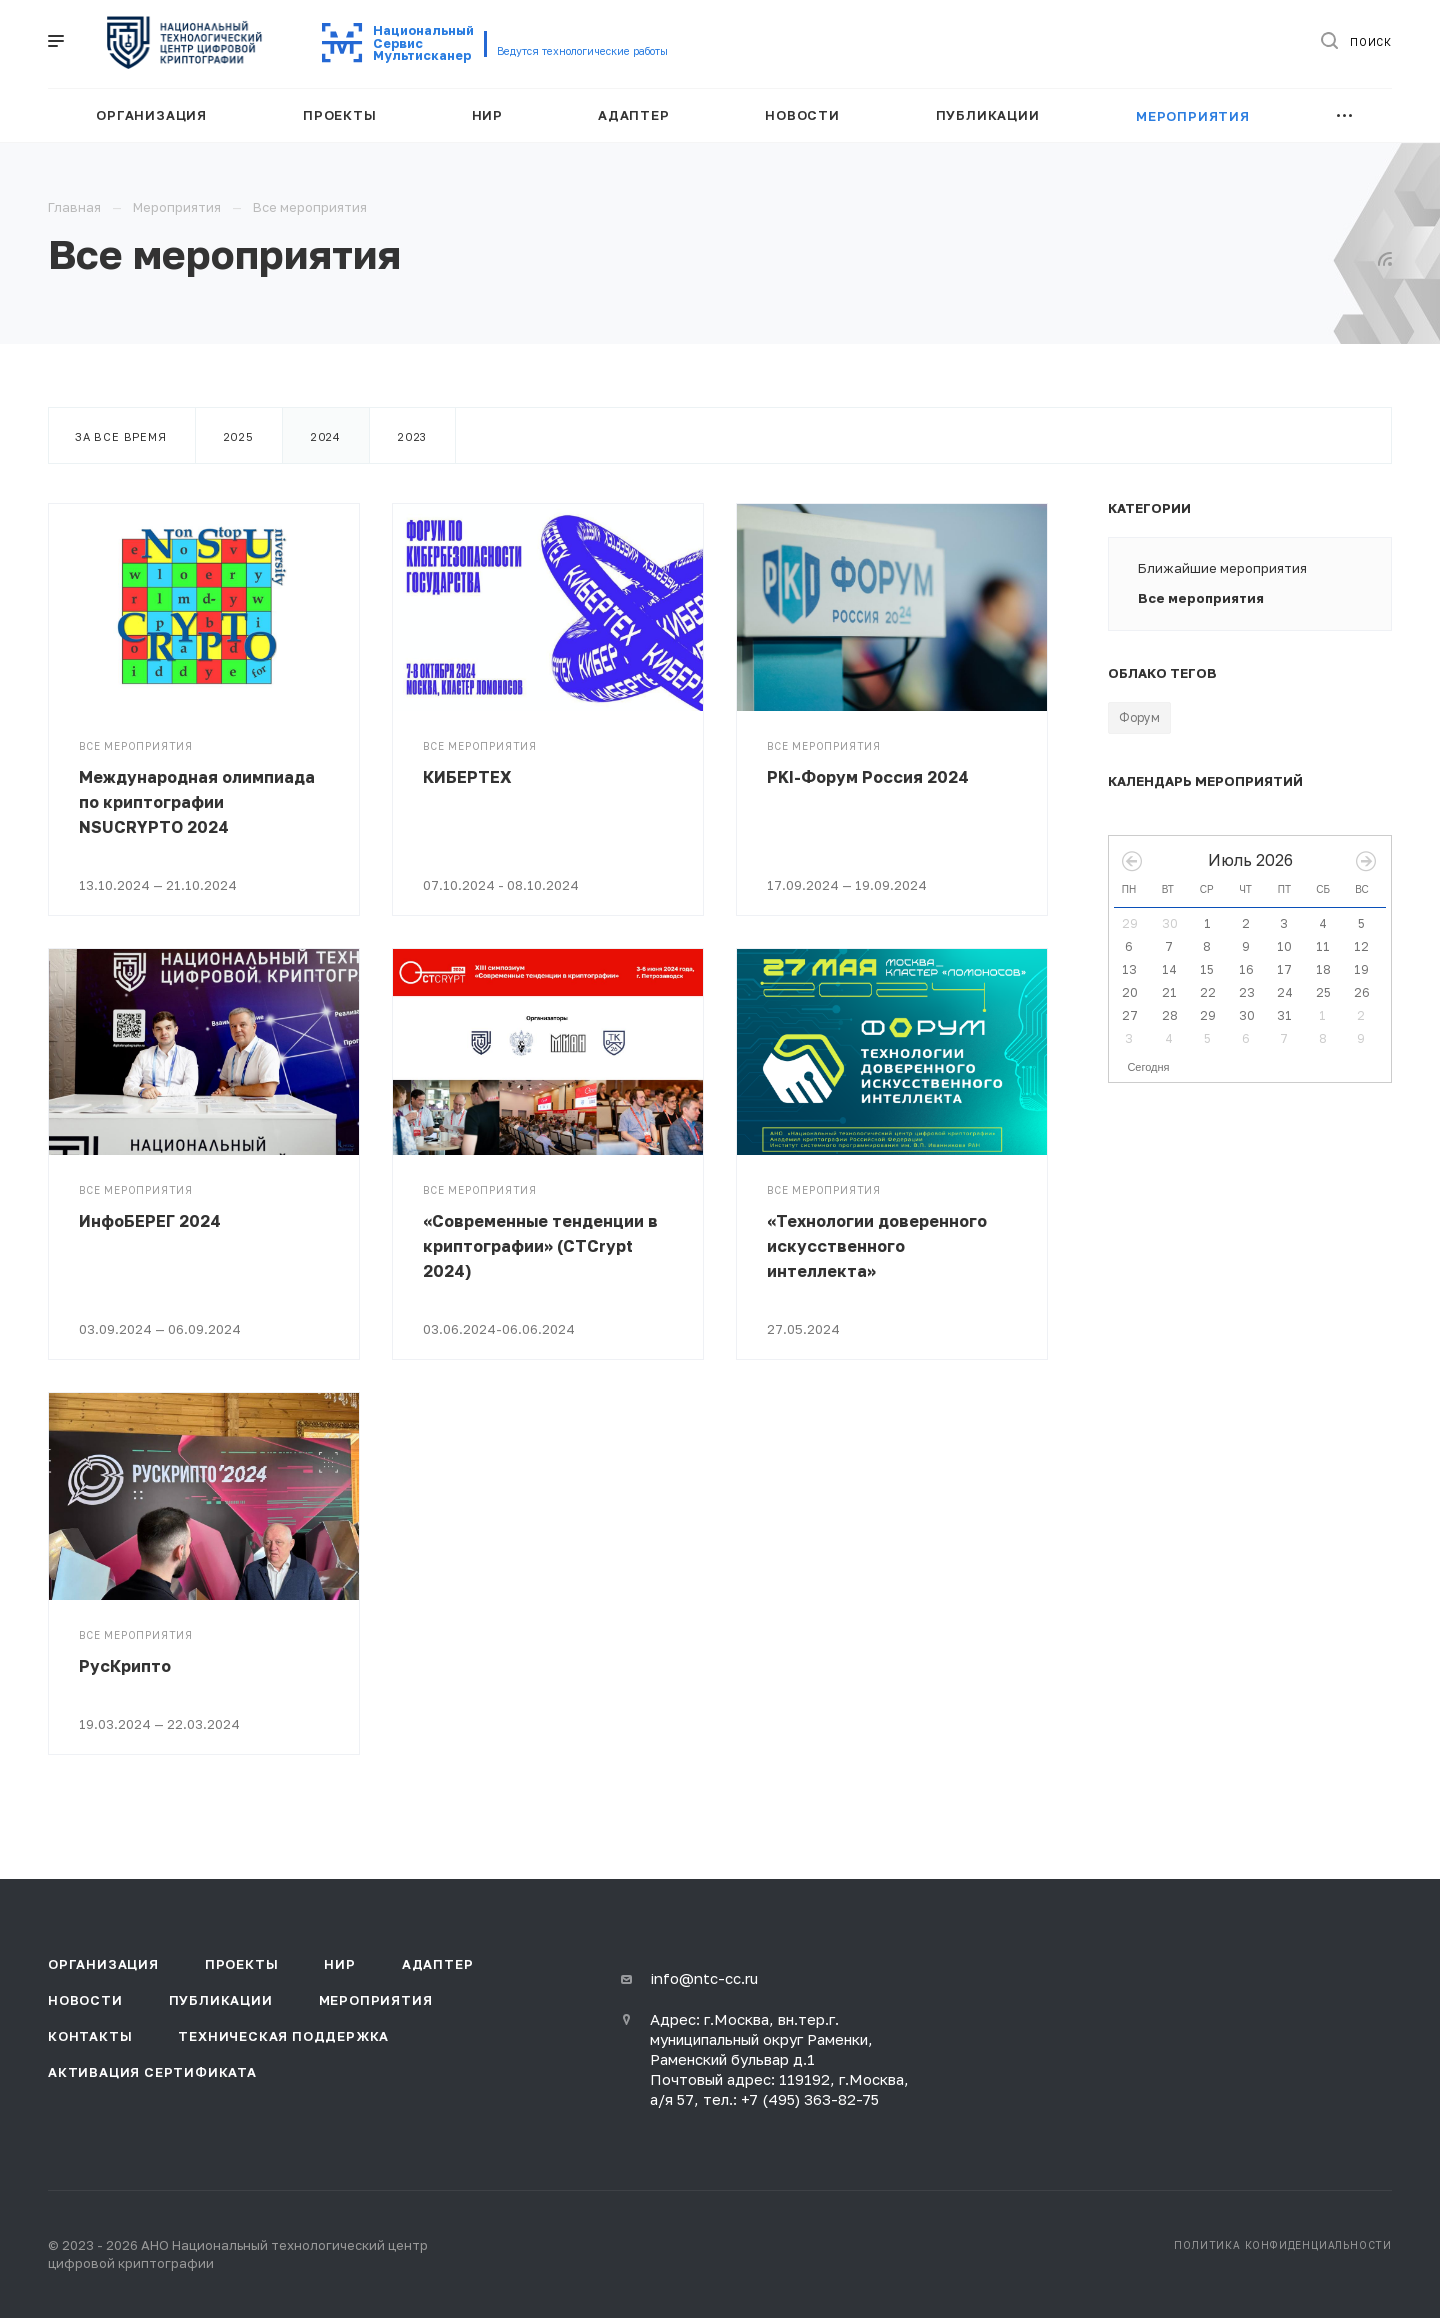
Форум (1139, 717)
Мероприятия (376, 2000)
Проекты (242, 1964)
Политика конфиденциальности (1283, 2245)
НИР (339, 1964)
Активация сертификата (152, 2072)
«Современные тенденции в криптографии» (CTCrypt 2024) (540, 1246)
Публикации (221, 2000)
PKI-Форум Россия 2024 (868, 777)
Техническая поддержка (283, 2036)
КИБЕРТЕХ (467, 777)
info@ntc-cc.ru (704, 1978)
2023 (412, 436)
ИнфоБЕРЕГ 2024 (150, 1221)
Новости (85, 2000)
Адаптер (438, 1964)
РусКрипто (125, 1666)
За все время (121, 436)
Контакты (90, 2036)
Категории (1149, 508)
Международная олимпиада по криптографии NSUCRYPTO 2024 (197, 802)
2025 (239, 436)
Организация (103, 1964)
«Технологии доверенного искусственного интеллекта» (877, 1246)
